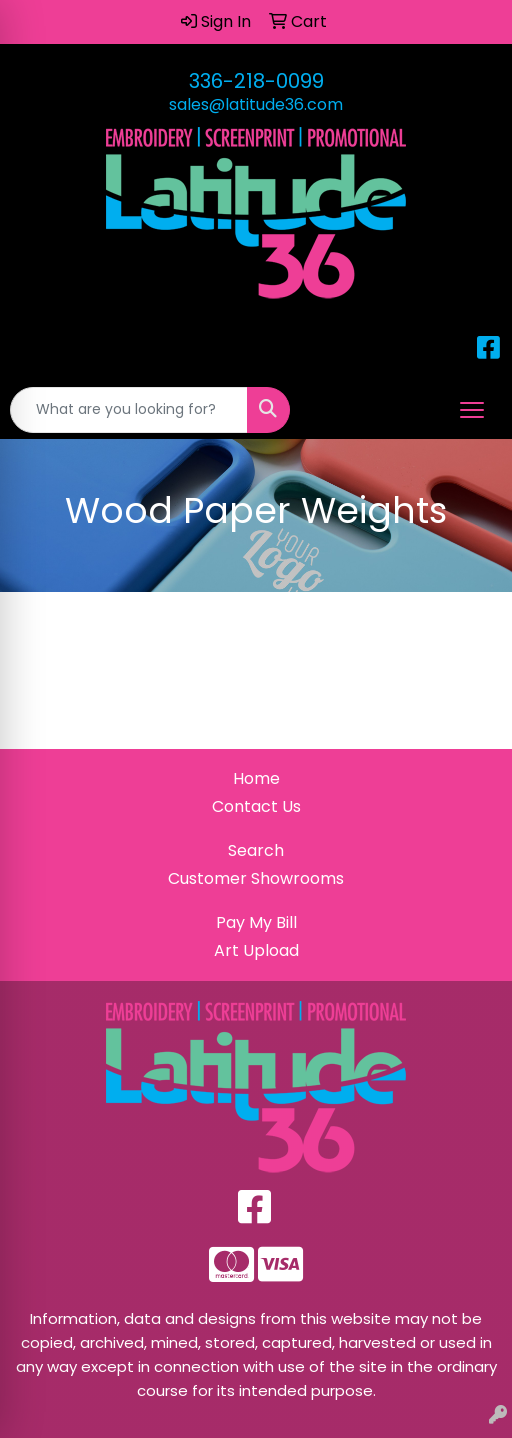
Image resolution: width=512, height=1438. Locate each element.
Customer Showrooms (256, 878)
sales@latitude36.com (256, 104)
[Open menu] (472, 410)
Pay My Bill (256, 922)
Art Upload (256, 950)
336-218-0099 (256, 81)
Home (256, 778)
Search (256, 850)
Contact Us (256, 806)
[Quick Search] (129, 410)
